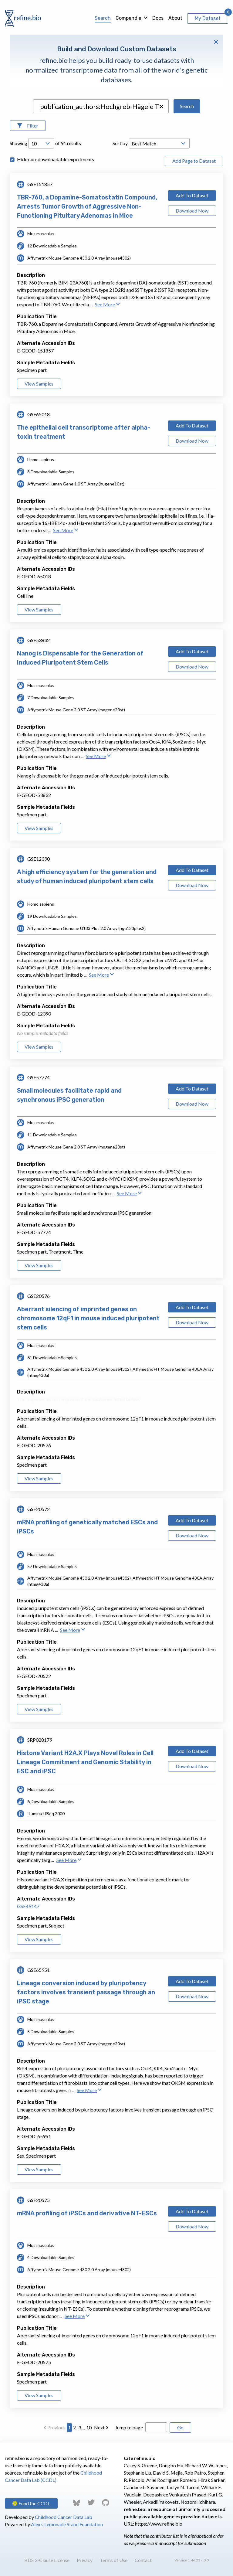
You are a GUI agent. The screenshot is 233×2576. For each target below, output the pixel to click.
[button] (161, 106)
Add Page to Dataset (194, 161)
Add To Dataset (192, 195)
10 (89, 2427)
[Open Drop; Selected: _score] (159, 143)
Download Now (192, 210)
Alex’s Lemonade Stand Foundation (67, 2524)
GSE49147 (28, 1906)
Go (180, 2427)
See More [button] (107, 304)
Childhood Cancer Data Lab (63, 2517)
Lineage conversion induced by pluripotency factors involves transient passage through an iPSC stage (86, 1992)
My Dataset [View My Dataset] (208, 18)
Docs (158, 18)
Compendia (128, 18)
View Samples (39, 383)
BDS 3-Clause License (46, 2560)
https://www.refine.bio (158, 2524)
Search (103, 18)
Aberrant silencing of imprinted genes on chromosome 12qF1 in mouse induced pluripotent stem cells (88, 1318)
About (175, 18)
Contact (143, 2560)
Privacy (85, 2560)
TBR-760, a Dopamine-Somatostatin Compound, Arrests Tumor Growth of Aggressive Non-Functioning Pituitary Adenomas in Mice (87, 206)
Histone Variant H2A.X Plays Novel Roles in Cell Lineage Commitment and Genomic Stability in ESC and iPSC (85, 1762)
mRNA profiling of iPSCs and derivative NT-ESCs (87, 2213)
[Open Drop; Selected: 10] (41, 143)
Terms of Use (113, 2560)
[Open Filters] (28, 126)
